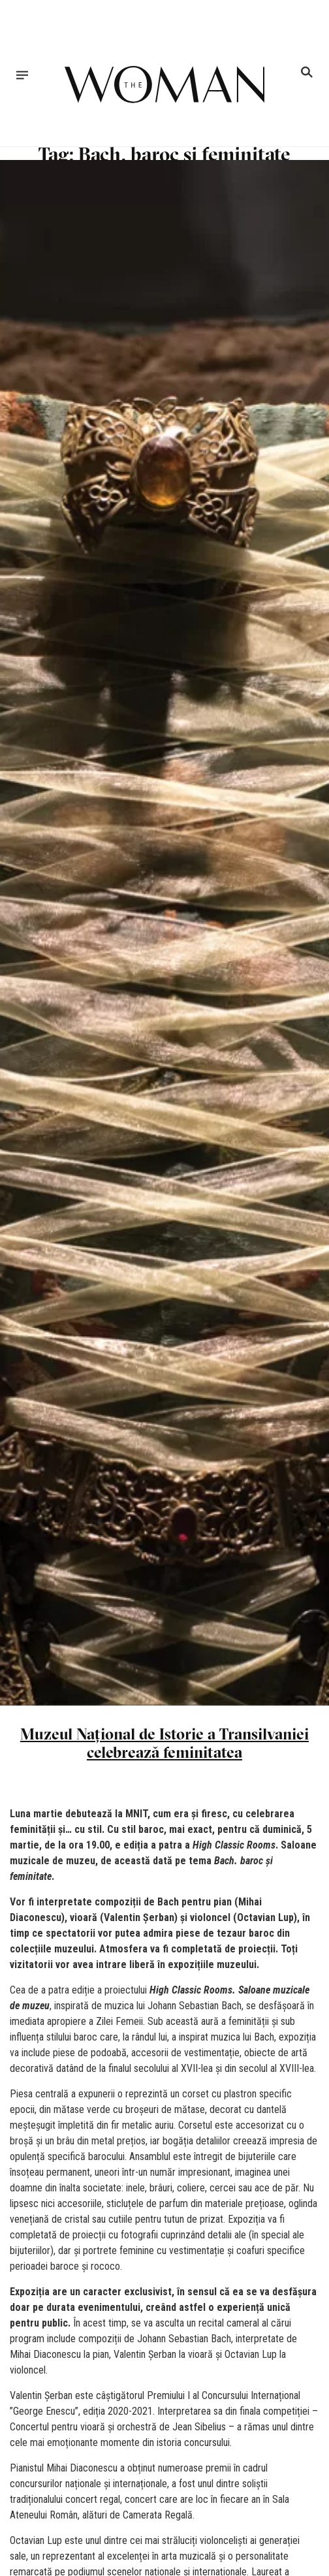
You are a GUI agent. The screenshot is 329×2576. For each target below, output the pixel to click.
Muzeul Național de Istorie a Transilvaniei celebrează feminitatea (164, 1743)
